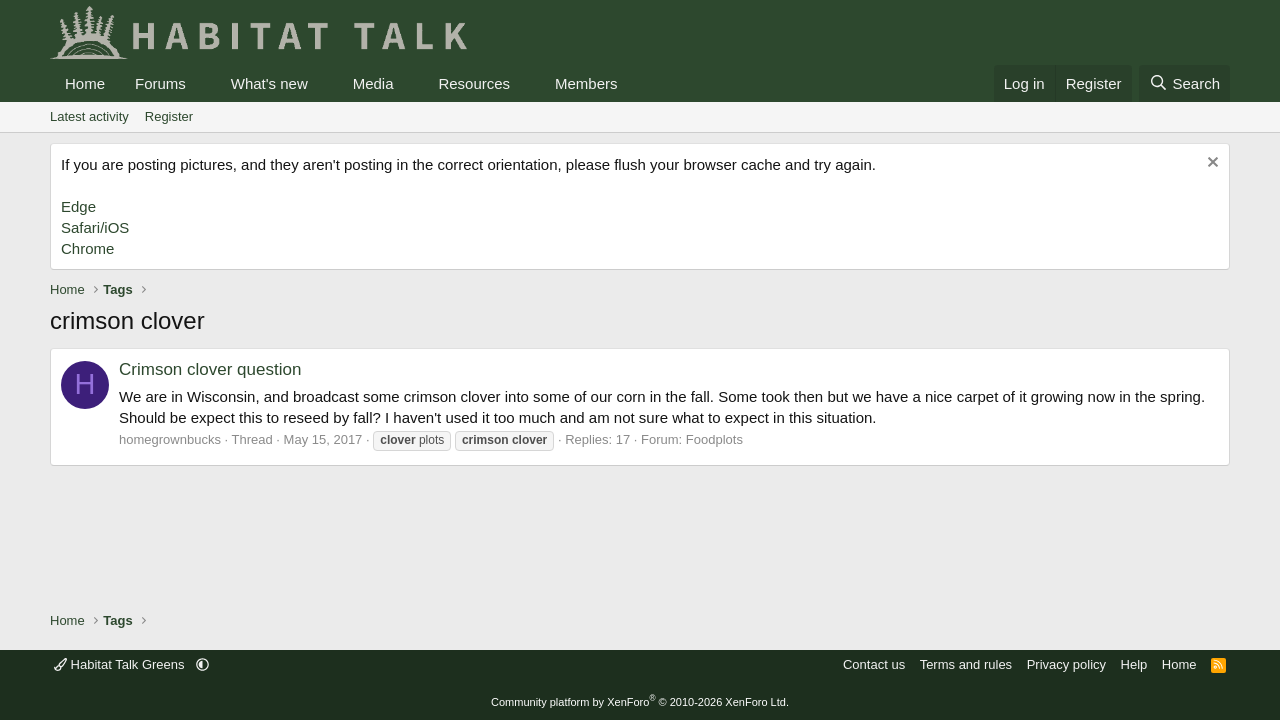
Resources (474, 83)
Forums (160, 83)
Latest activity (89, 116)
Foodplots (714, 439)
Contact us (874, 664)
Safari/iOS (95, 227)
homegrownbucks (170, 439)
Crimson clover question (210, 369)
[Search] (1184, 83)
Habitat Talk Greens (121, 664)
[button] (202, 83)
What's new (269, 83)
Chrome (87, 248)
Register (169, 116)
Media (373, 83)
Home (85, 83)
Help (1134, 664)
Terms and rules (966, 664)
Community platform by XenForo (640, 702)
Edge (78, 206)
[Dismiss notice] (1210, 164)
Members (586, 83)
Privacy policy (1066, 664)
